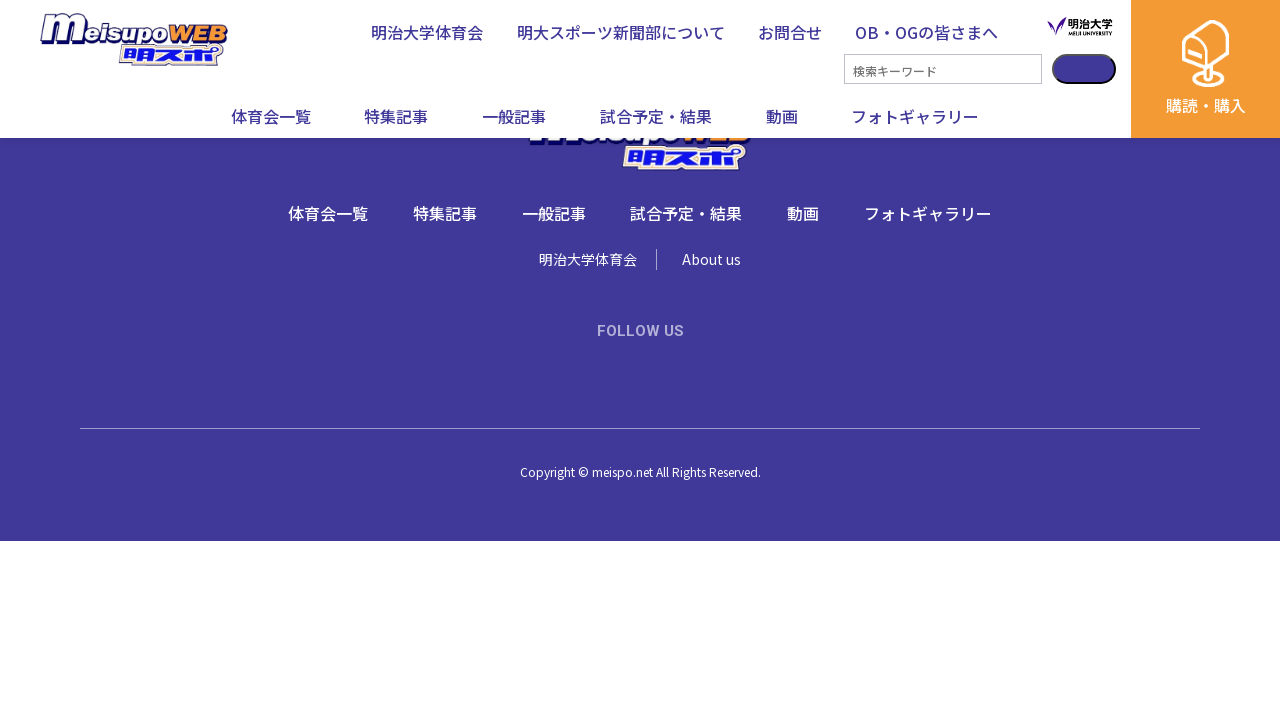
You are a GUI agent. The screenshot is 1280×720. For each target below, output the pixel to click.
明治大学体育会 (588, 259)
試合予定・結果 (656, 116)
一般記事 (514, 116)
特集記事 (396, 116)
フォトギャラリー (915, 116)
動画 (782, 116)
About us (711, 259)
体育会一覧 (271, 116)
